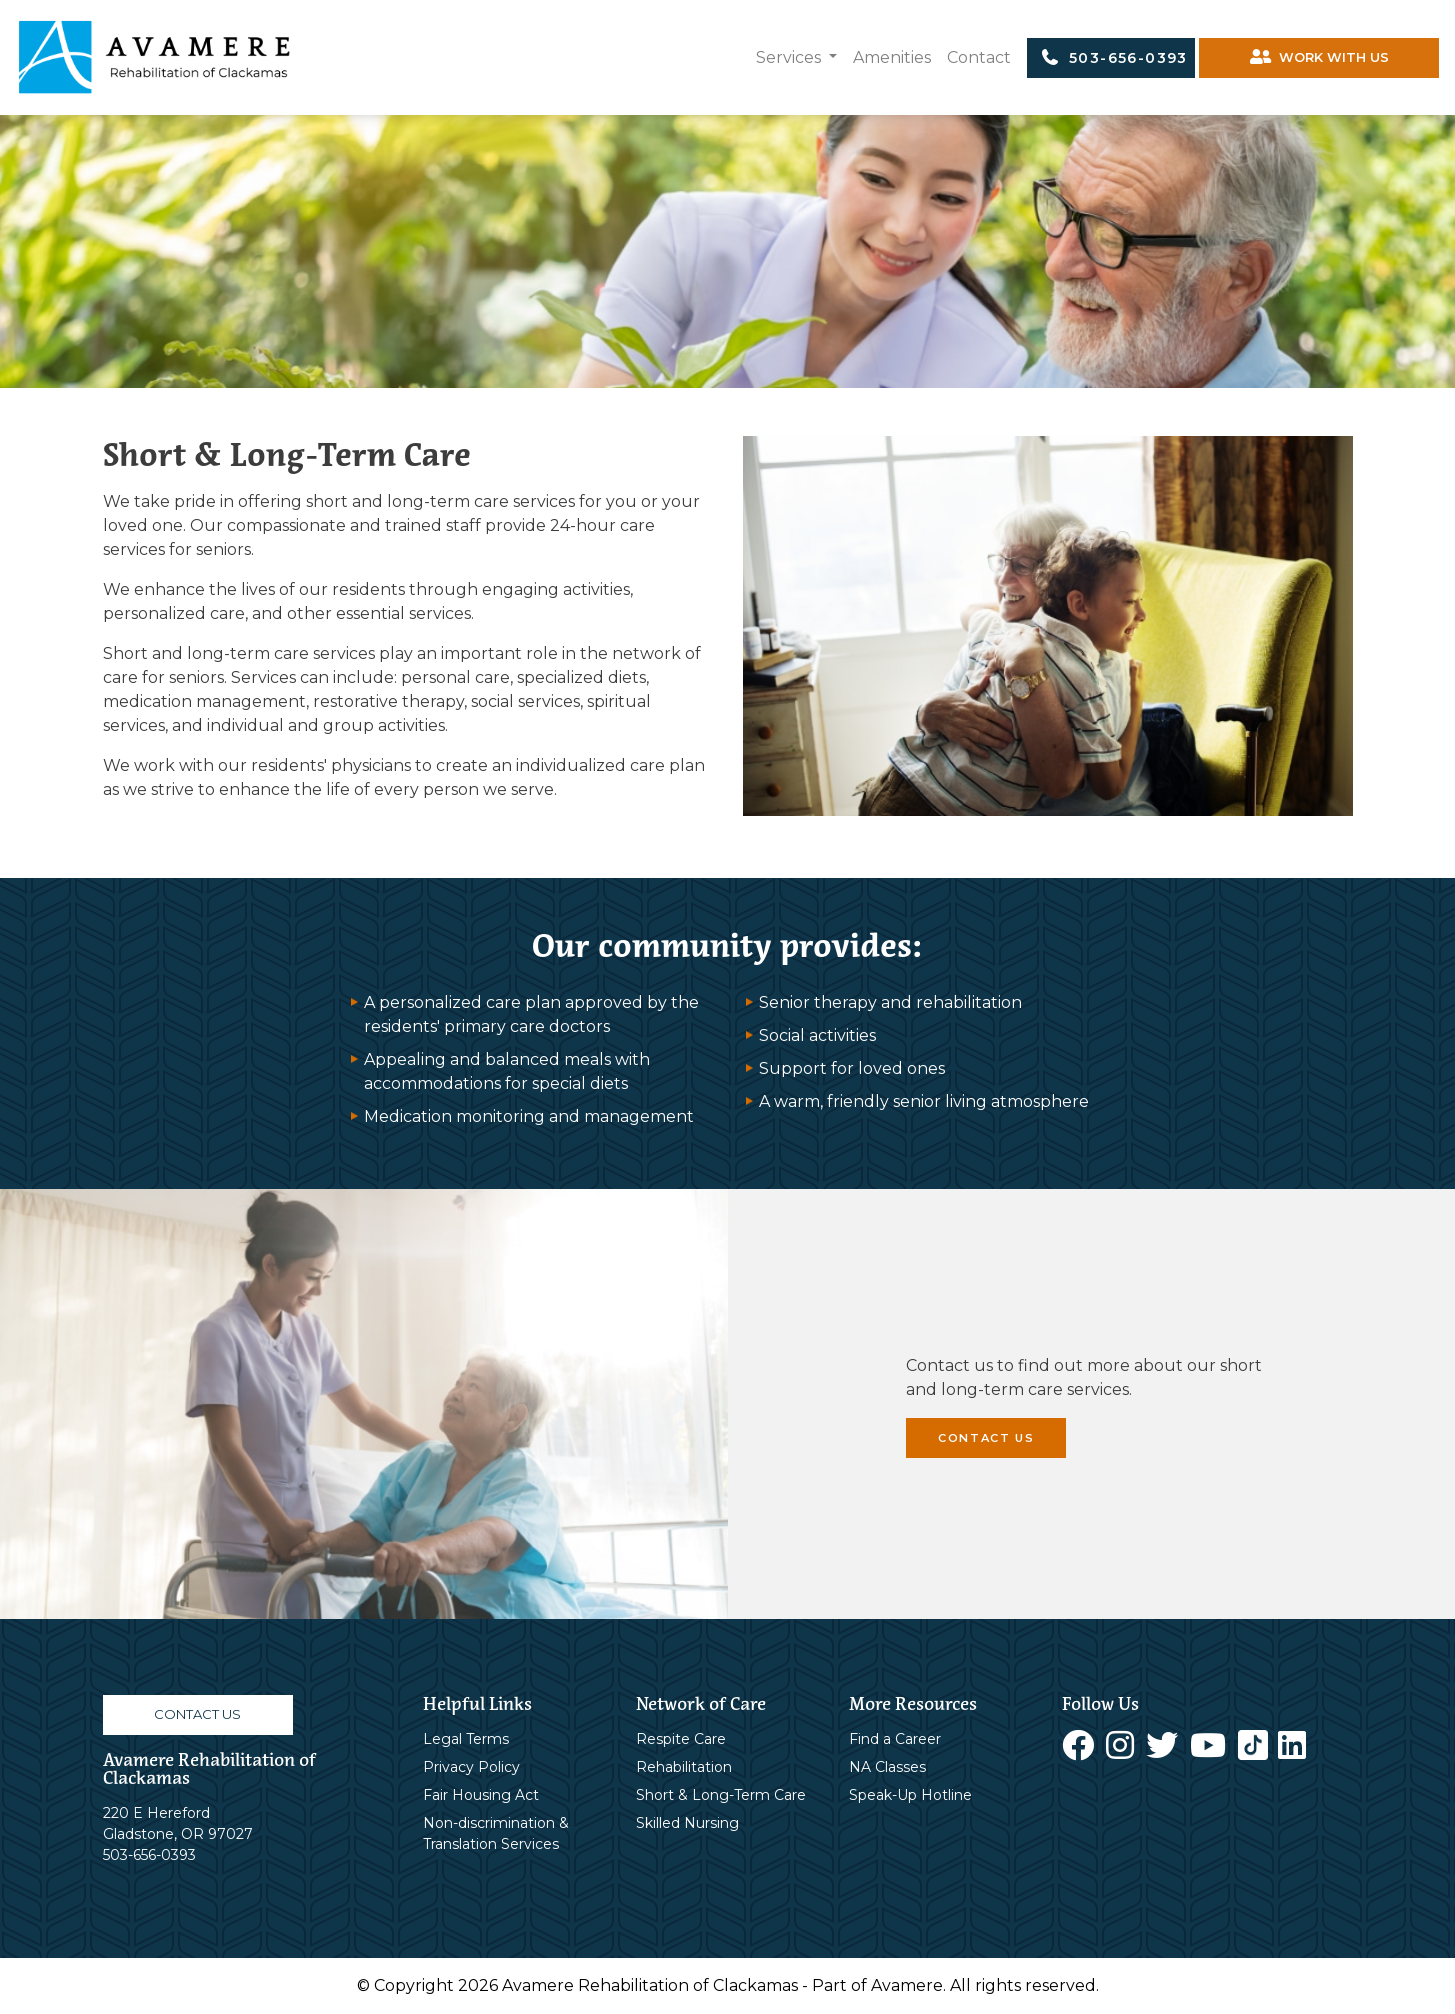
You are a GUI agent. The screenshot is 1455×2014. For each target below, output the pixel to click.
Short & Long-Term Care (721, 1795)
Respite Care (681, 1739)
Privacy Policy (471, 1767)
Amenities (892, 57)
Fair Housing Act (481, 1795)
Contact (979, 57)
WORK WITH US (1319, 57)
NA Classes (887, 1767)
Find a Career (895, 1739)
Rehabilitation (684, 1767)
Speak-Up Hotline (910, 1795)
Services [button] (790, 57)
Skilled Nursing (687, 1823)
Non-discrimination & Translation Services (496, 1833)
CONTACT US (986, 1438)
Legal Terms (466, 1739)
